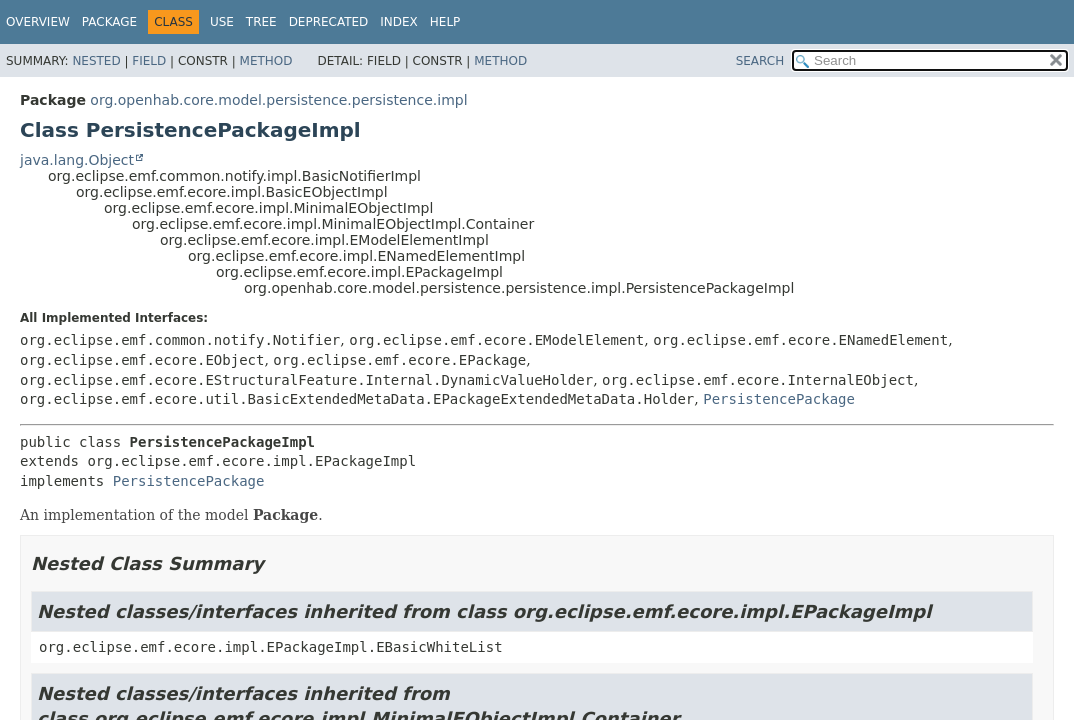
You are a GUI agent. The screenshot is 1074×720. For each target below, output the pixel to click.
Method (266, 61)
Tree (261, 22)
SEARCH (760, 61)
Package (109, 22)
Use (222, 22)
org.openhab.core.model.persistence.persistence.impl (278, 100)
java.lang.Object (77, 160)
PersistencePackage (779, 399)
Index (399, 22)
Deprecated (329, 22)
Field (149, 61)
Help (445, 22)
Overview (38, 22)
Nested (96, 61)
